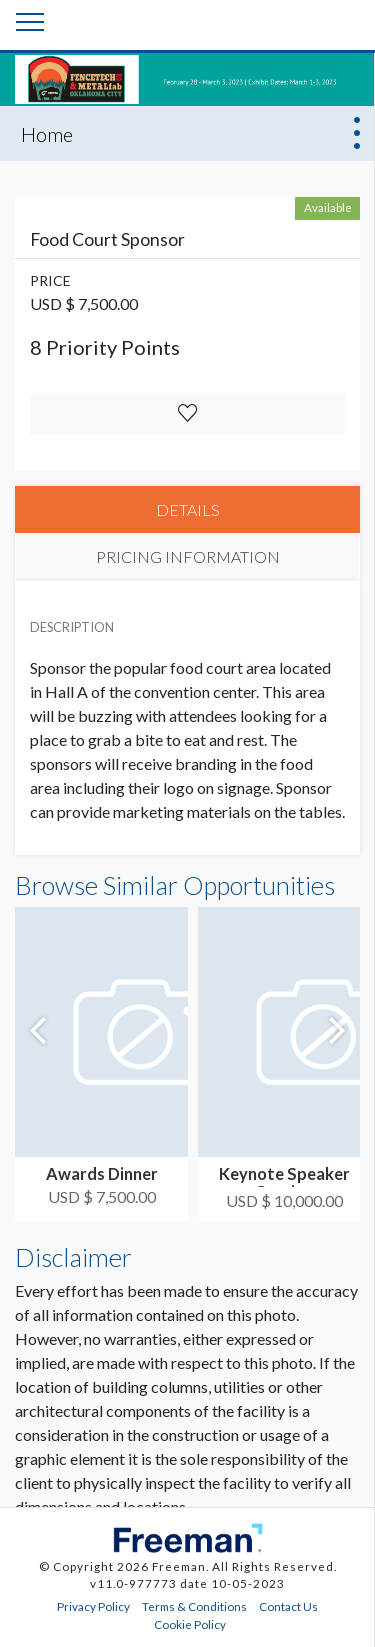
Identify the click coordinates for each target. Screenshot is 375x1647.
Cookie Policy (190, 1624)
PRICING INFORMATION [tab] (188, 556)
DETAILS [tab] (188, 509)
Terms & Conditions (194, 1606)
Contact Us (288, 1606)
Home (47, 134)
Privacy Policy (93, 1606)
